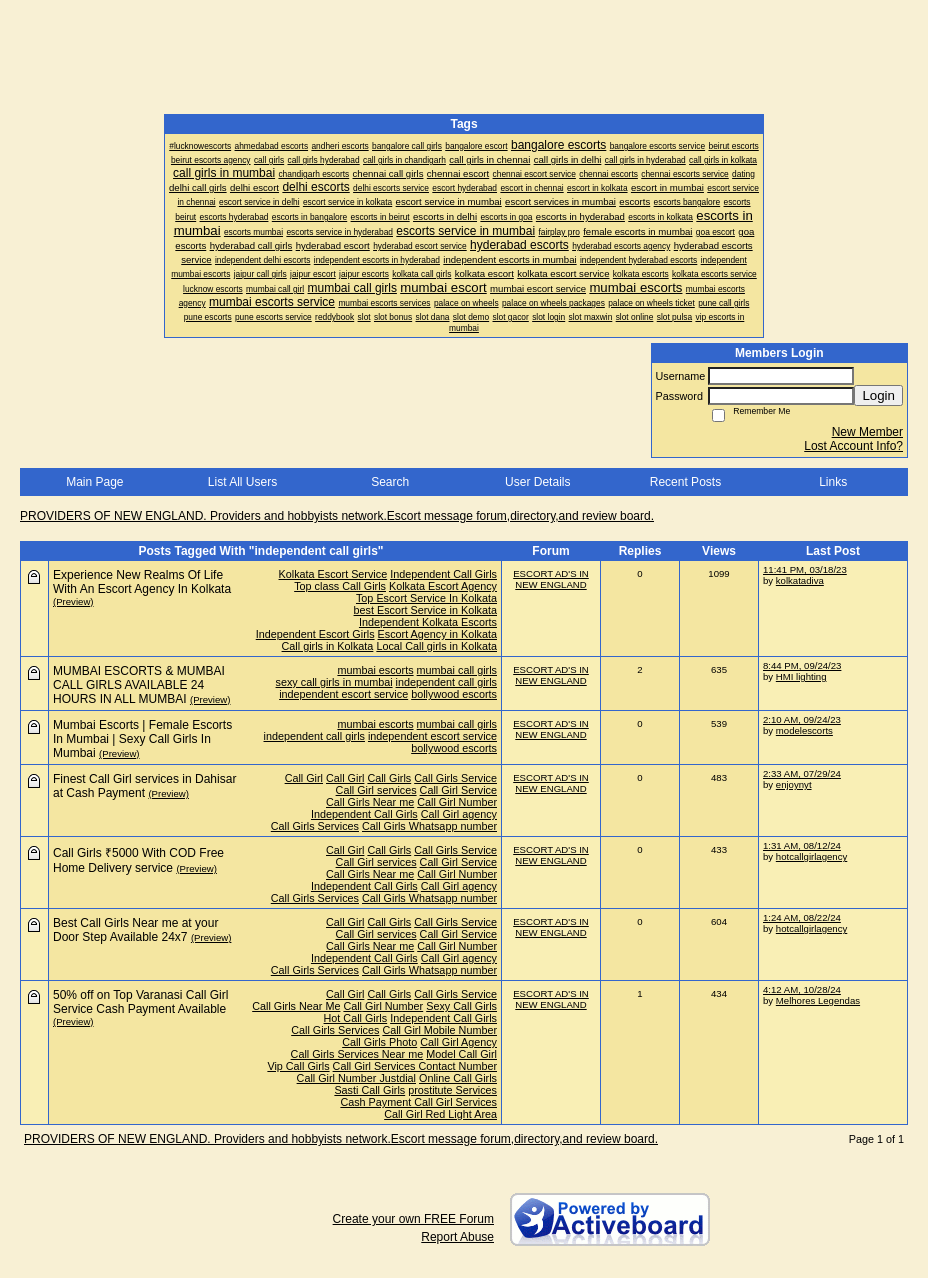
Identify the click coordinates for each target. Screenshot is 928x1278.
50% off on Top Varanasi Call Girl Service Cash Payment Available (140, 1002)
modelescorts (804, 730)
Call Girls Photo (379, 1042)
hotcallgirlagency (811, 856)
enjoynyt (794, 784)
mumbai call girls (457, 670)
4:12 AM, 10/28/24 (802, 989)
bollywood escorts (454, 694)
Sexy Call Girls (461, 1006)
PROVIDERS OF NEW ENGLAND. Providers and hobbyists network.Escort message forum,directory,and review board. (337, 516)
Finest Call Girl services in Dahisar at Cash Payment (144, 786)
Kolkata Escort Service (333, 574)
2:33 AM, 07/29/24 (802, 773)
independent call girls (446, 682)
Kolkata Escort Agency (443, 586)
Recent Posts (685, 482)
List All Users (242, 482)
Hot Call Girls (356, 1018)
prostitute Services (452, 1090)
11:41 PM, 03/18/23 (805, 569)
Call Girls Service (455, 778)
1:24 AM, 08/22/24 (802, 917)
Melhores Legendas (818, 1000)
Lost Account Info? (853, 446)
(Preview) (73, 601)
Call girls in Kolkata (328, 646)
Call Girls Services (315, 826)
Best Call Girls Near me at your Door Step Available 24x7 (135, 930)
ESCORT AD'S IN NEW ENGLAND (551, 579)
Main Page (94, 482)
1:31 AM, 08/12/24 (802, 845)
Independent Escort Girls (315, 634)
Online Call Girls (458, 1078)
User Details (537, 482)
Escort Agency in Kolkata (437, 634)
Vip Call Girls (298, 1066)
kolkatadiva (800, 580)
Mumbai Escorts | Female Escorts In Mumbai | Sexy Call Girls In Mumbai (142, 739)
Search (390, 482)
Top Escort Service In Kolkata (426, 598)
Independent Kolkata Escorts (428, 622)
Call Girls (389, 778)
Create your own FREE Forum (413, 1219)
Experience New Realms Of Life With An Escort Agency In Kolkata (142, 582)
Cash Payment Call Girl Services (418, 1102)
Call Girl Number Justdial (356, 1078)
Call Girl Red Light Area (440, 1114)
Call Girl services (376, 790)
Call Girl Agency (458, 1042)
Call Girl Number (457, 802)
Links (833, 482)
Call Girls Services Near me (357, 1054)
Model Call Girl (461, 1054)
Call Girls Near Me (296, 1006)
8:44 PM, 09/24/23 (802, 665)
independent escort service (343, 694)
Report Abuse (457, 1237)
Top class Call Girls (340, 586)
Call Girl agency (459, 814)
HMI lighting (801, 676)
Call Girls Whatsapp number (429, 826)
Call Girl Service (458, 790)
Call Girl (304, 778)
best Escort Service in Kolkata (425, 610)
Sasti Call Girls (369, 1090)
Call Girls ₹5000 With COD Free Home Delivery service (138, 860)
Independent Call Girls (443, 574)
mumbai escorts (375, 670)
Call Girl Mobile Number (439, 1030)
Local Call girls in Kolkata (436, 646)
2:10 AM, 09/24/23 (802, 719)
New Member (867, 432)
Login (878, 395)
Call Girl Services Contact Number (415, 1066)
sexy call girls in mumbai (334, 682)
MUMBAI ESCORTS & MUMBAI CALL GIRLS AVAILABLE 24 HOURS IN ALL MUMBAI (139, 685)
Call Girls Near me (370, 802)
